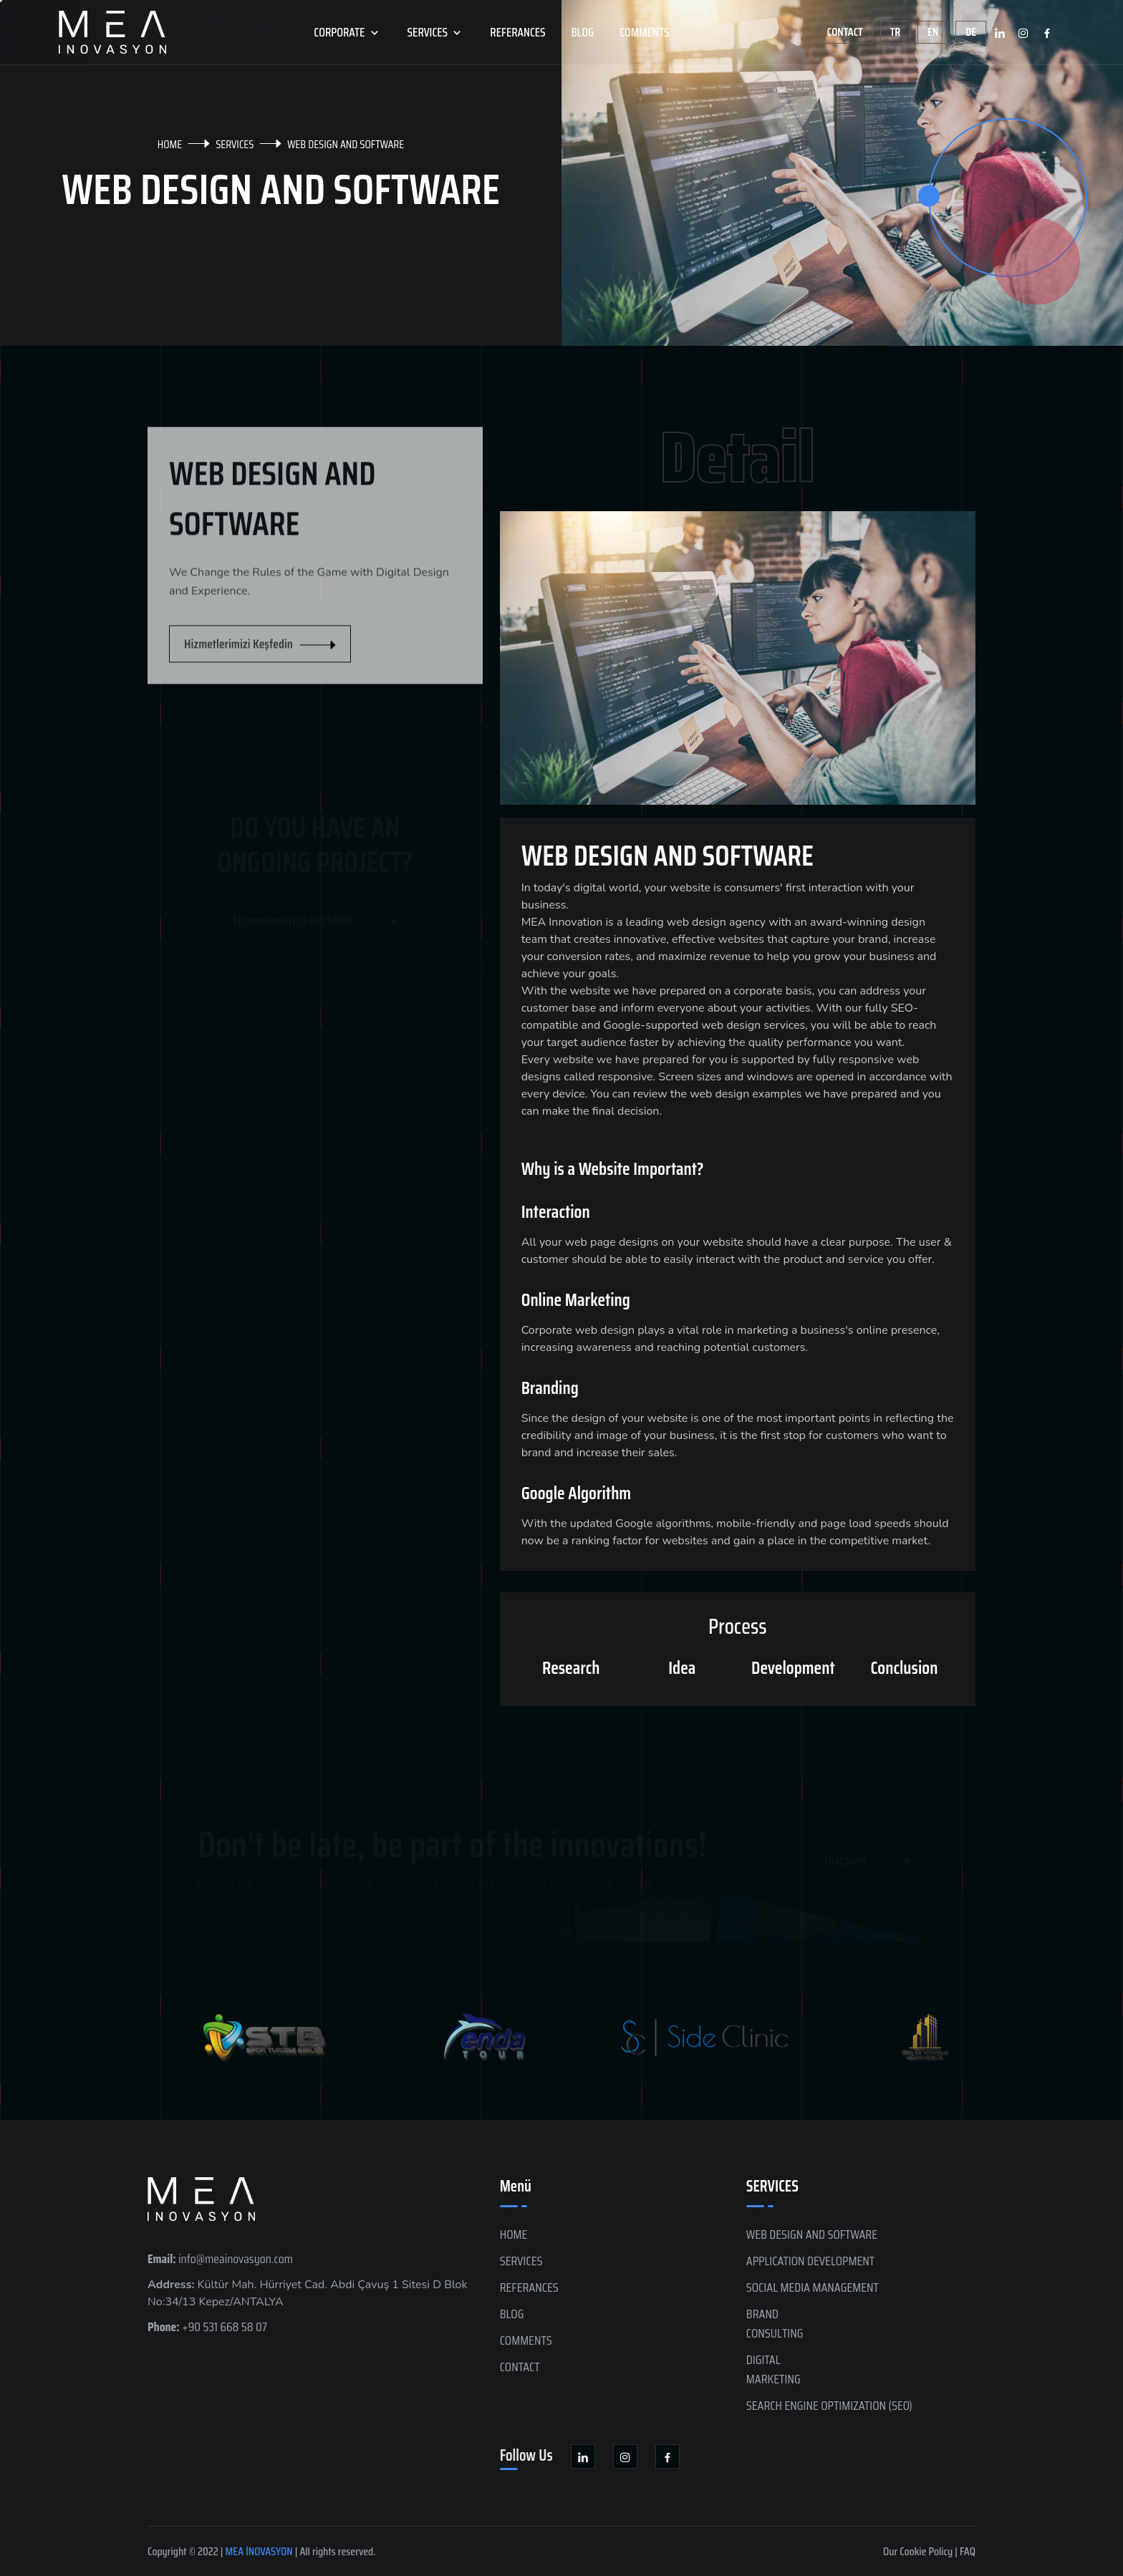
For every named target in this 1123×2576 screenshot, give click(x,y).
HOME (170, 144)
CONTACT (520, 2367)
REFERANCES (517, 32)
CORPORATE (347, 32)
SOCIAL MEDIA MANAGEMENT (812, 2287)
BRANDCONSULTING (775, 2323)
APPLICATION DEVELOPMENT (810, 2261)
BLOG (583, 32)
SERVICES (436, 32)
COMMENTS (644, 32)
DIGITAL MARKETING (773, 2369)
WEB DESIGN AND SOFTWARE (811, 2234)
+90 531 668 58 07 (207, 2327)
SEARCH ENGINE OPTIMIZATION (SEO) (829, 2406)
